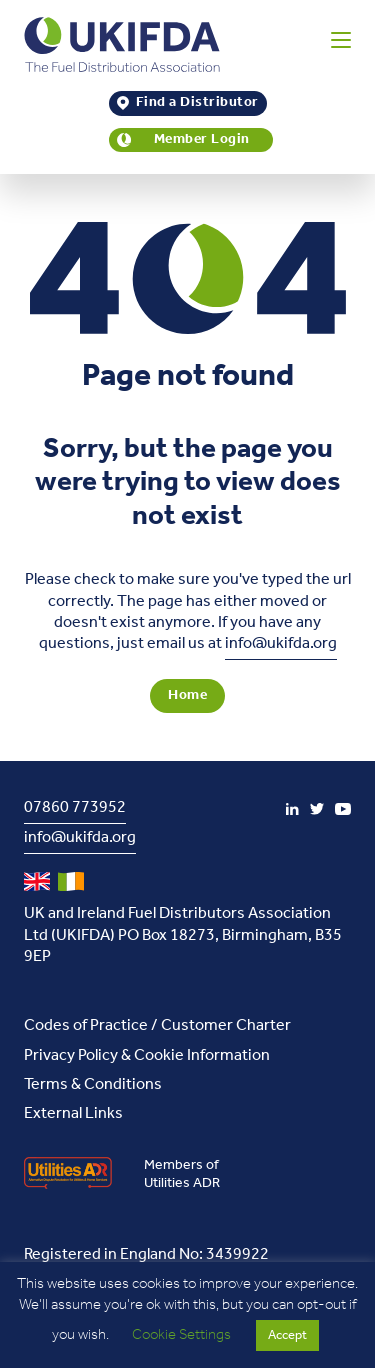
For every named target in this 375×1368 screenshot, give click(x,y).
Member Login (202, 140)
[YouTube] (343, 809)
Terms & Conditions (93, 1084)
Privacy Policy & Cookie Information (147, 1055)
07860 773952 (75, 807)
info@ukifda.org (281, 643)
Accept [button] (287, 1335)
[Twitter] (317, 809)
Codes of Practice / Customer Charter (157, 1025)
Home (187, 695)
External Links (73, 1113)
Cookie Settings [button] (181, 1335)
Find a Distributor (197, 103)
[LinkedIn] (292, 809)
